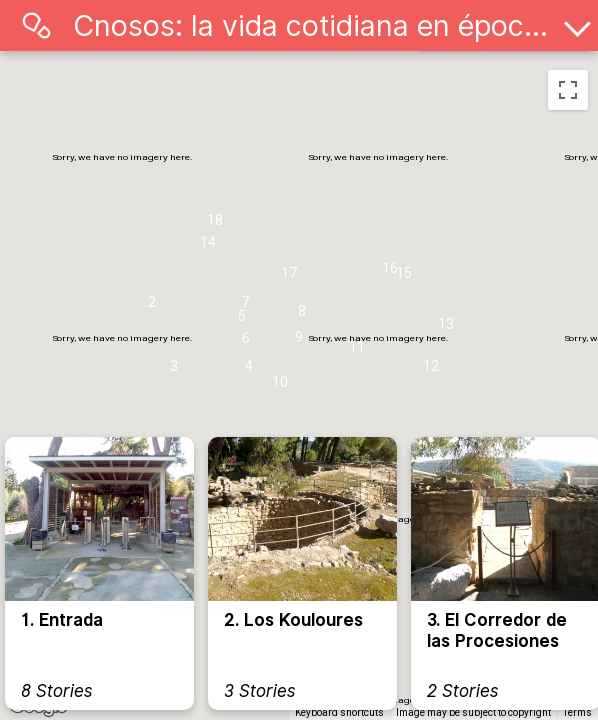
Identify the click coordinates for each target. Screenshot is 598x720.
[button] (152, 306)
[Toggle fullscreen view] (568, 90)
